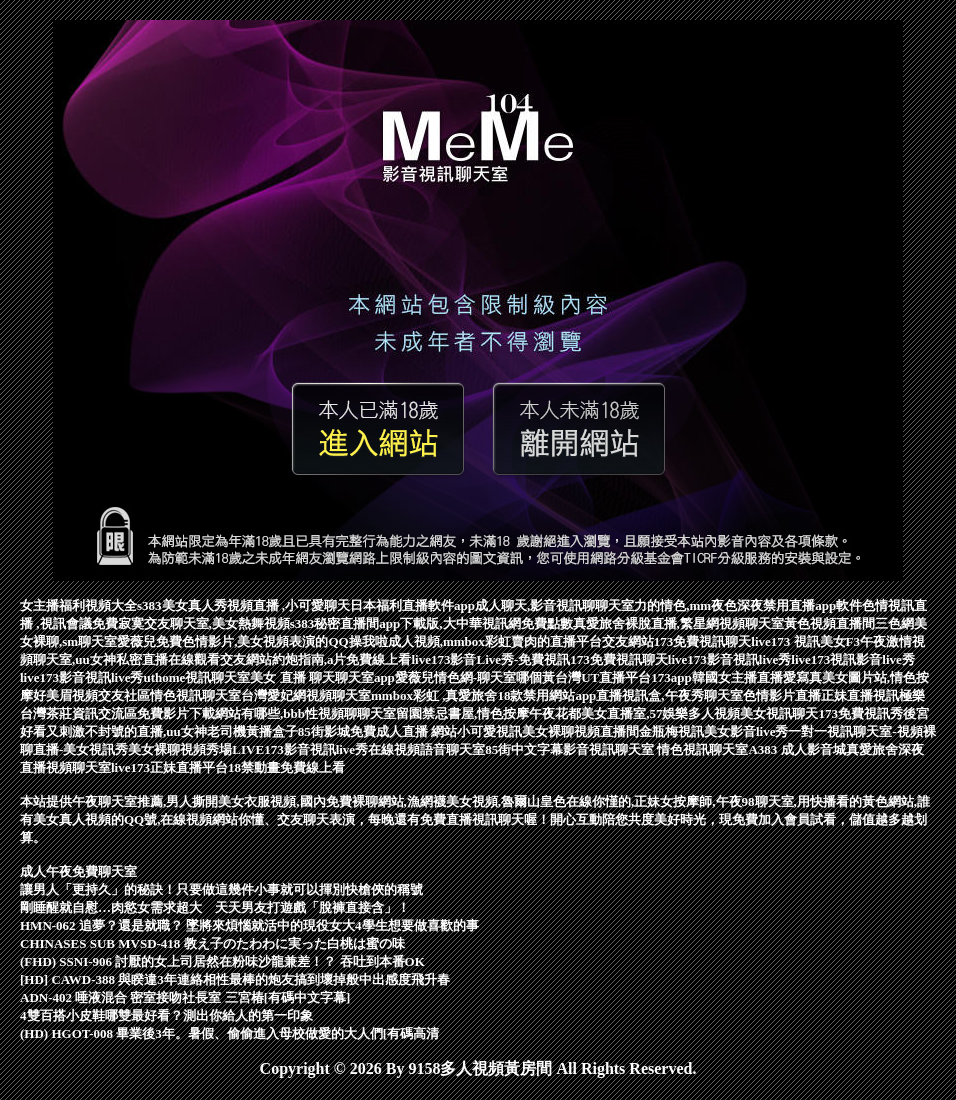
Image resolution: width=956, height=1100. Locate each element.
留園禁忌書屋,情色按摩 (462, 713)
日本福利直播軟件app (412, 605)
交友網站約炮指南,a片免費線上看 (316, 659)
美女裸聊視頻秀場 (180, 749)
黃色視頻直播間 (829, 623)
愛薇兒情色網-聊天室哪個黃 (475, 677)
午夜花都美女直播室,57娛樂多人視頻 (634, 713)
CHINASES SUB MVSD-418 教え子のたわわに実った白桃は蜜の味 (212, 943)
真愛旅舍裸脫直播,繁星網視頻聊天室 (678, 623)
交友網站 (628, 641)
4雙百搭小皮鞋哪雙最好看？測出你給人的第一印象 (166, 1015)
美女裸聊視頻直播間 (580, 731)
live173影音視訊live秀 (730, 659)
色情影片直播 (782, 695)
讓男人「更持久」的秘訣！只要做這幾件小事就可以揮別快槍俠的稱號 (221, 889)
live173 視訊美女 (798, 641)
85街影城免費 (337, 731)
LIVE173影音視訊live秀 (300, 749)
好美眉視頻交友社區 (91, 695)
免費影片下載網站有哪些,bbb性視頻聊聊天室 (266, 713)
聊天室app (365, 677)
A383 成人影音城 (796, 749)
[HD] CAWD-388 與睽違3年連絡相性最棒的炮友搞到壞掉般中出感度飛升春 (235, 979)
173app (671, 677)
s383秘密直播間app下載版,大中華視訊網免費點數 (431, 623)
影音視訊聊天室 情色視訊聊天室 (655, 749)
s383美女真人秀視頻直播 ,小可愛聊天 (243, 605)
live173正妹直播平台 (169, 767)
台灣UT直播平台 (603, 677)
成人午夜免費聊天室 (78, 871)
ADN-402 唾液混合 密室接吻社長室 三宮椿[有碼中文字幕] (185, 997)
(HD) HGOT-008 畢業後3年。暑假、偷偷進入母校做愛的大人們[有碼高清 (229, 1033)
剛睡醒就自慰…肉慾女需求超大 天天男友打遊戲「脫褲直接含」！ (215, 907)
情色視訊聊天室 (195, 695)
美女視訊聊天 (779, 713)
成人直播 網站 (416, 731)
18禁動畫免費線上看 (286, 767)
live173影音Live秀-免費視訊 (490, 659)
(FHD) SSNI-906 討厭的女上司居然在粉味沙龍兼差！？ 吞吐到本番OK (222, 961)
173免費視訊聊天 (703, 641)
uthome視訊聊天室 (197, 677)
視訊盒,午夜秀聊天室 (682, 695)
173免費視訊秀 (860, 713)
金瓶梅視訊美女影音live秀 (714, 731)
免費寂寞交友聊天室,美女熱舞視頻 (191, 623)
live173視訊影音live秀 (853, 659)
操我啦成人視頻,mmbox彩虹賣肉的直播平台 (475, 641)
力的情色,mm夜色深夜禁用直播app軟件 (748, 605)
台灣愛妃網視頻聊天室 (306, 695)
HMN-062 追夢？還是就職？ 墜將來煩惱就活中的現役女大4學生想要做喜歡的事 (249, 925)
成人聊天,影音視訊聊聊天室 (554, 605)
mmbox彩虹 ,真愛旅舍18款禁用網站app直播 (496, 695)
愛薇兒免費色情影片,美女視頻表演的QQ (232, 641)
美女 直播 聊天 (292, 677)
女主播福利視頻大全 (78, 605)
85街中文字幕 (524, 749)
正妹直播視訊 (860, 695)
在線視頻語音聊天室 (426, 749)
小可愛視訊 (489, 731)
